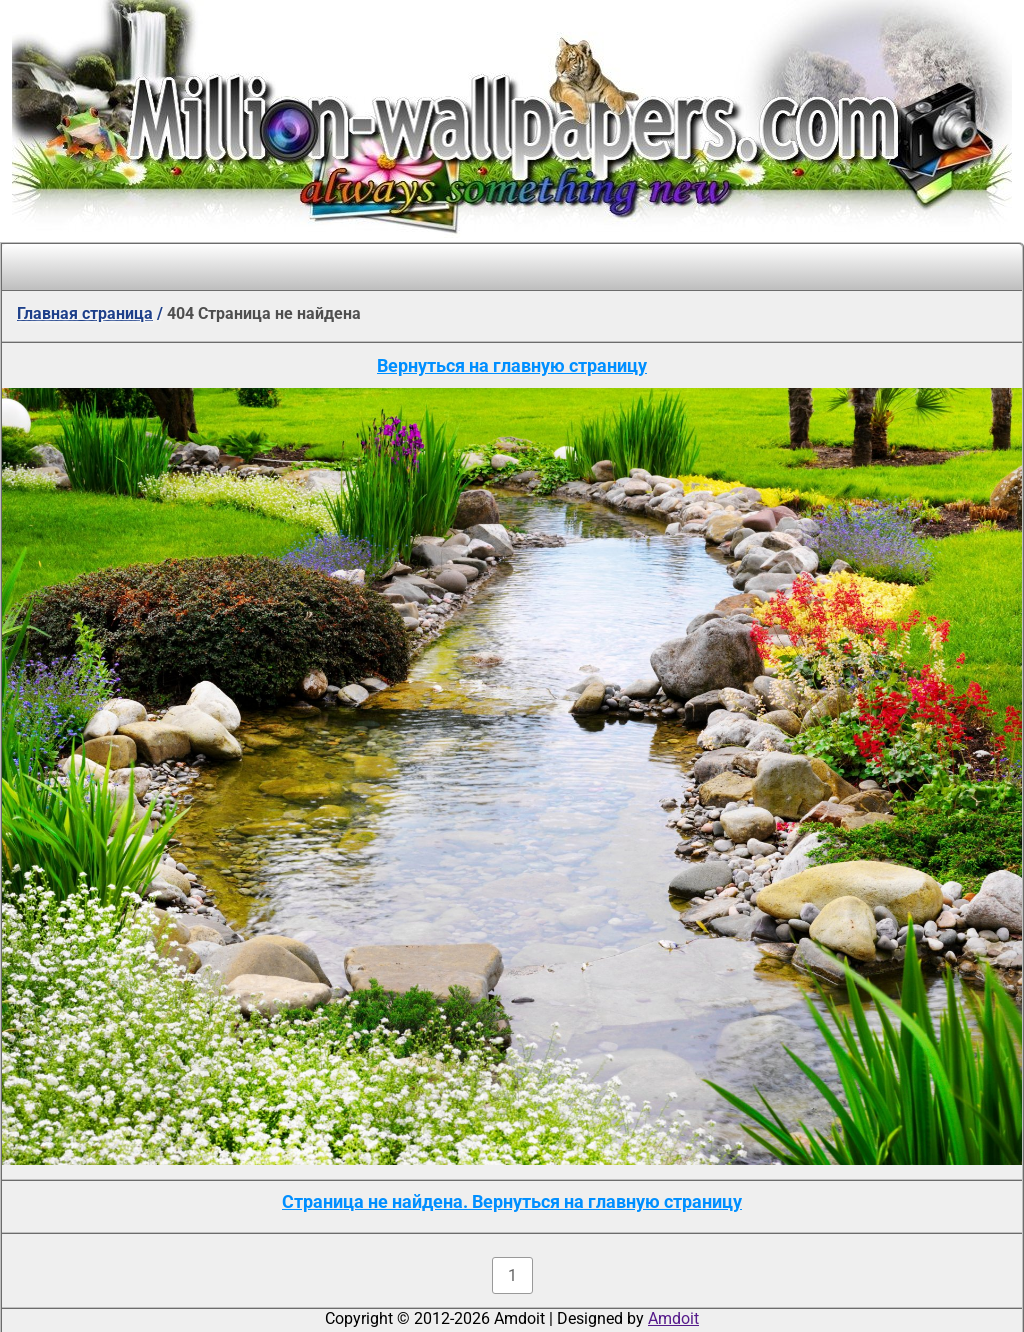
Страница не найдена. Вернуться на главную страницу (512, 1201)
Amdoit (673, 1318)
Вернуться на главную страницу (512, 365)
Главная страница (85, 313)
